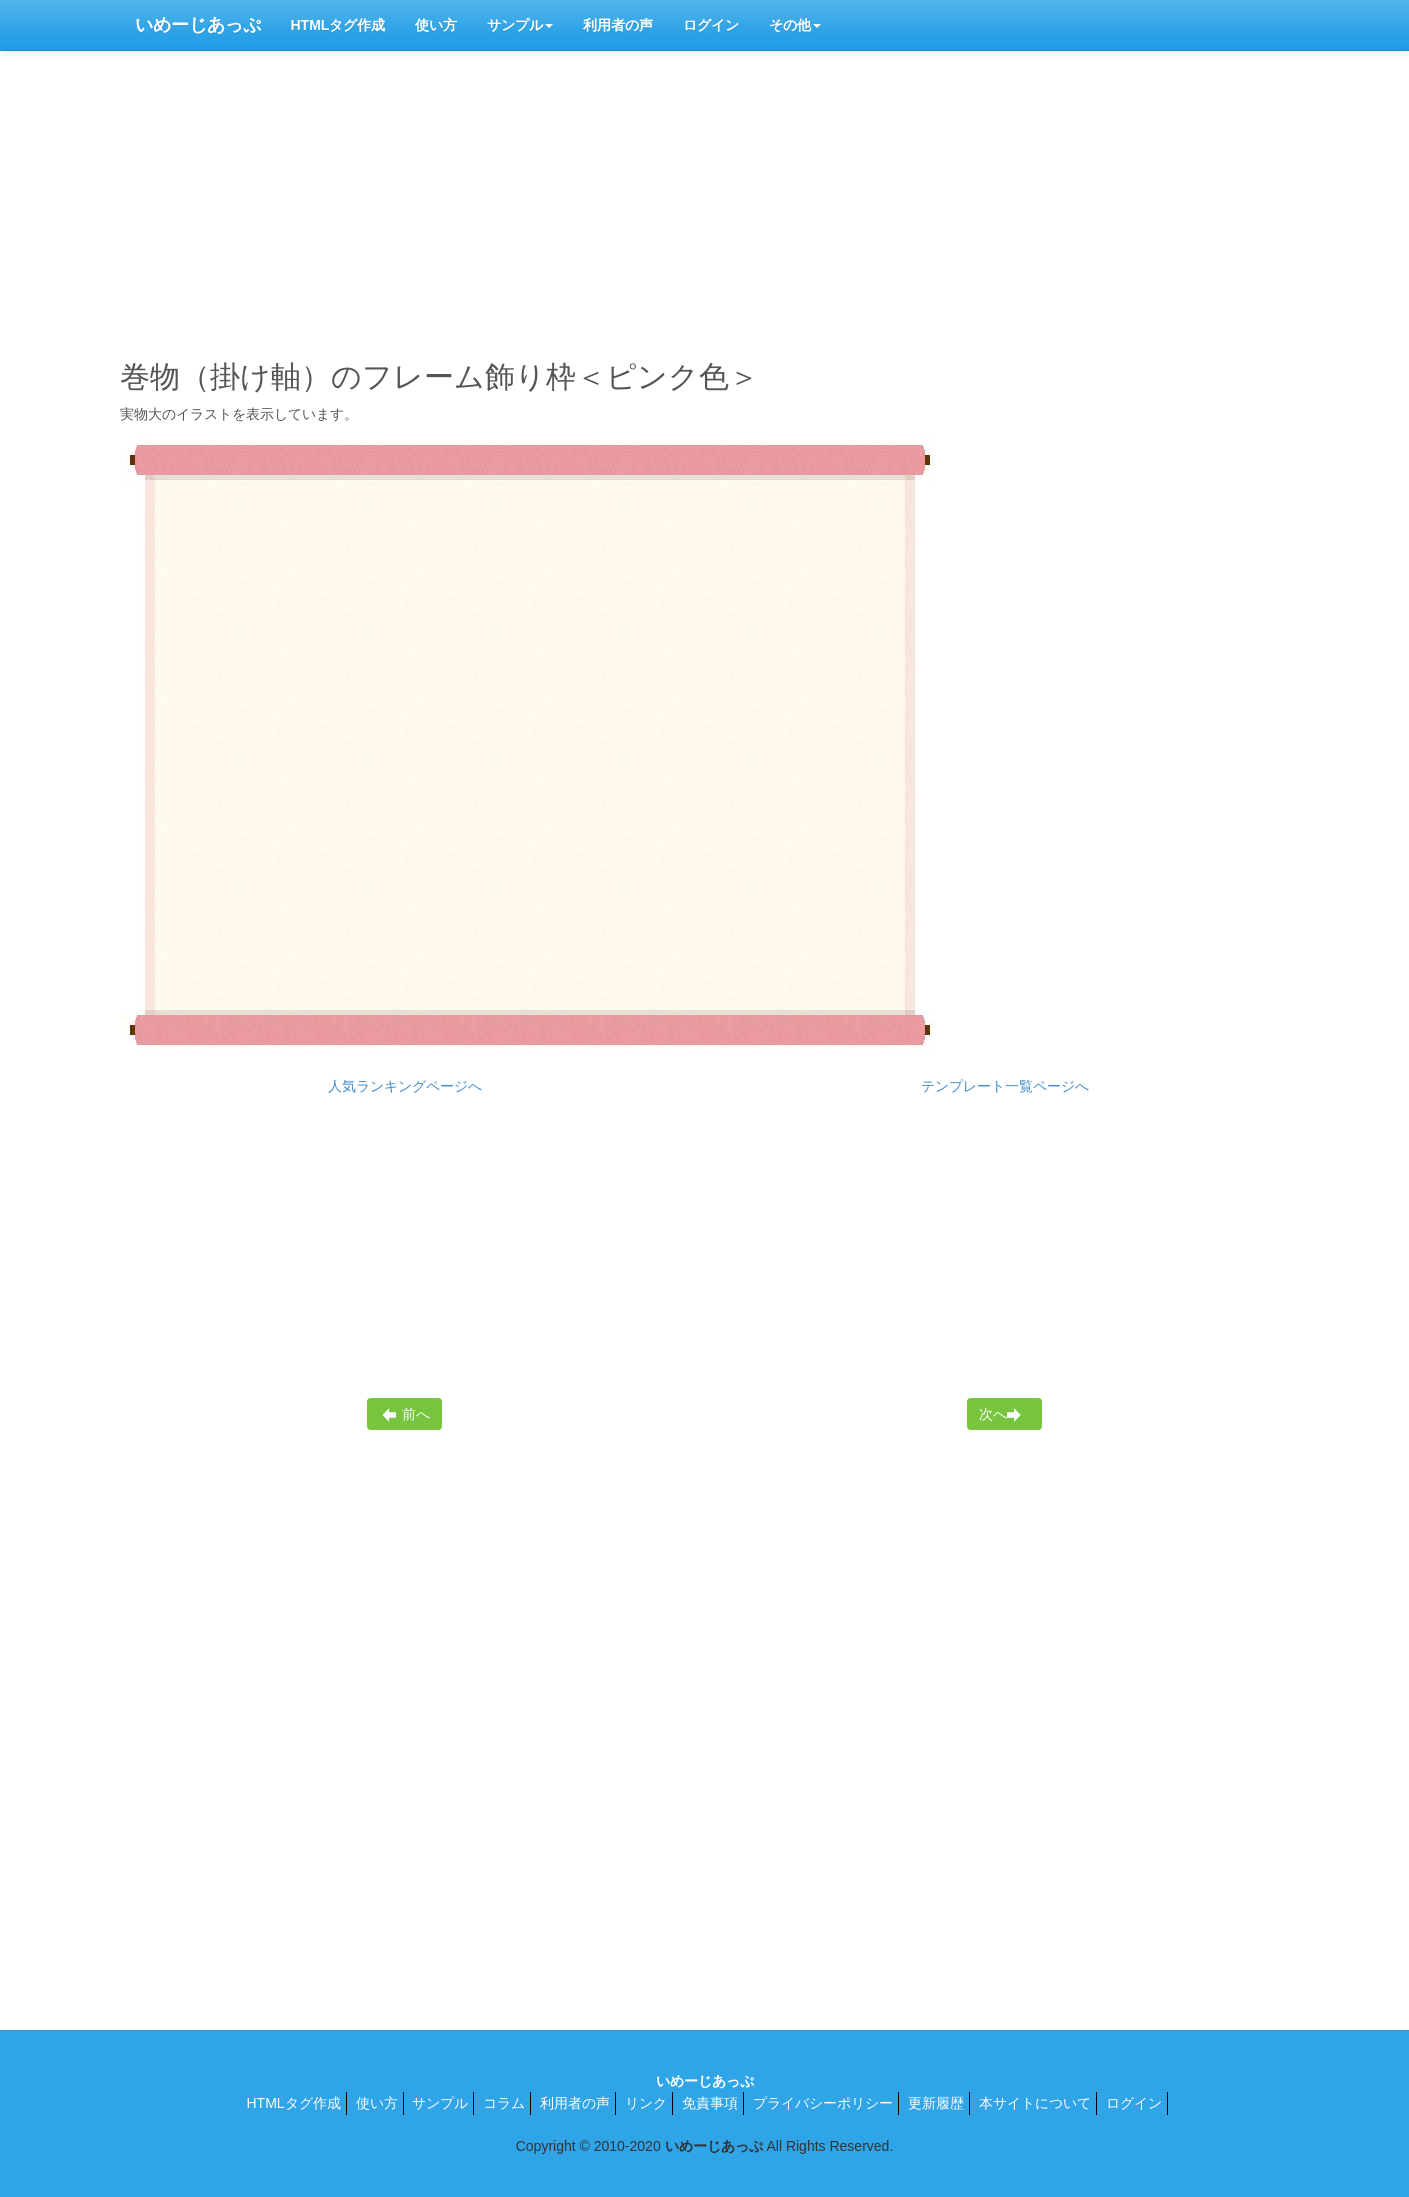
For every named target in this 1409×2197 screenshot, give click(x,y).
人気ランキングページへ (405, 1086)
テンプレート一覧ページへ (1005, 1086)
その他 (795, 25)
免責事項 (710, 2103)
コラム (504, 2103)
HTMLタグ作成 (338, 25)
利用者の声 (618, 25)
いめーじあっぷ (198, 25)
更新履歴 (936, 2103)
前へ (405, 1414)
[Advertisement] (705, 200)
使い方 (436, 25)
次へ (1002, 1414)
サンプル (520, 25)
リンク (646, 2103)
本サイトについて (1035, 2103)
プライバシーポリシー (823, 2103)
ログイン (711, 25)
